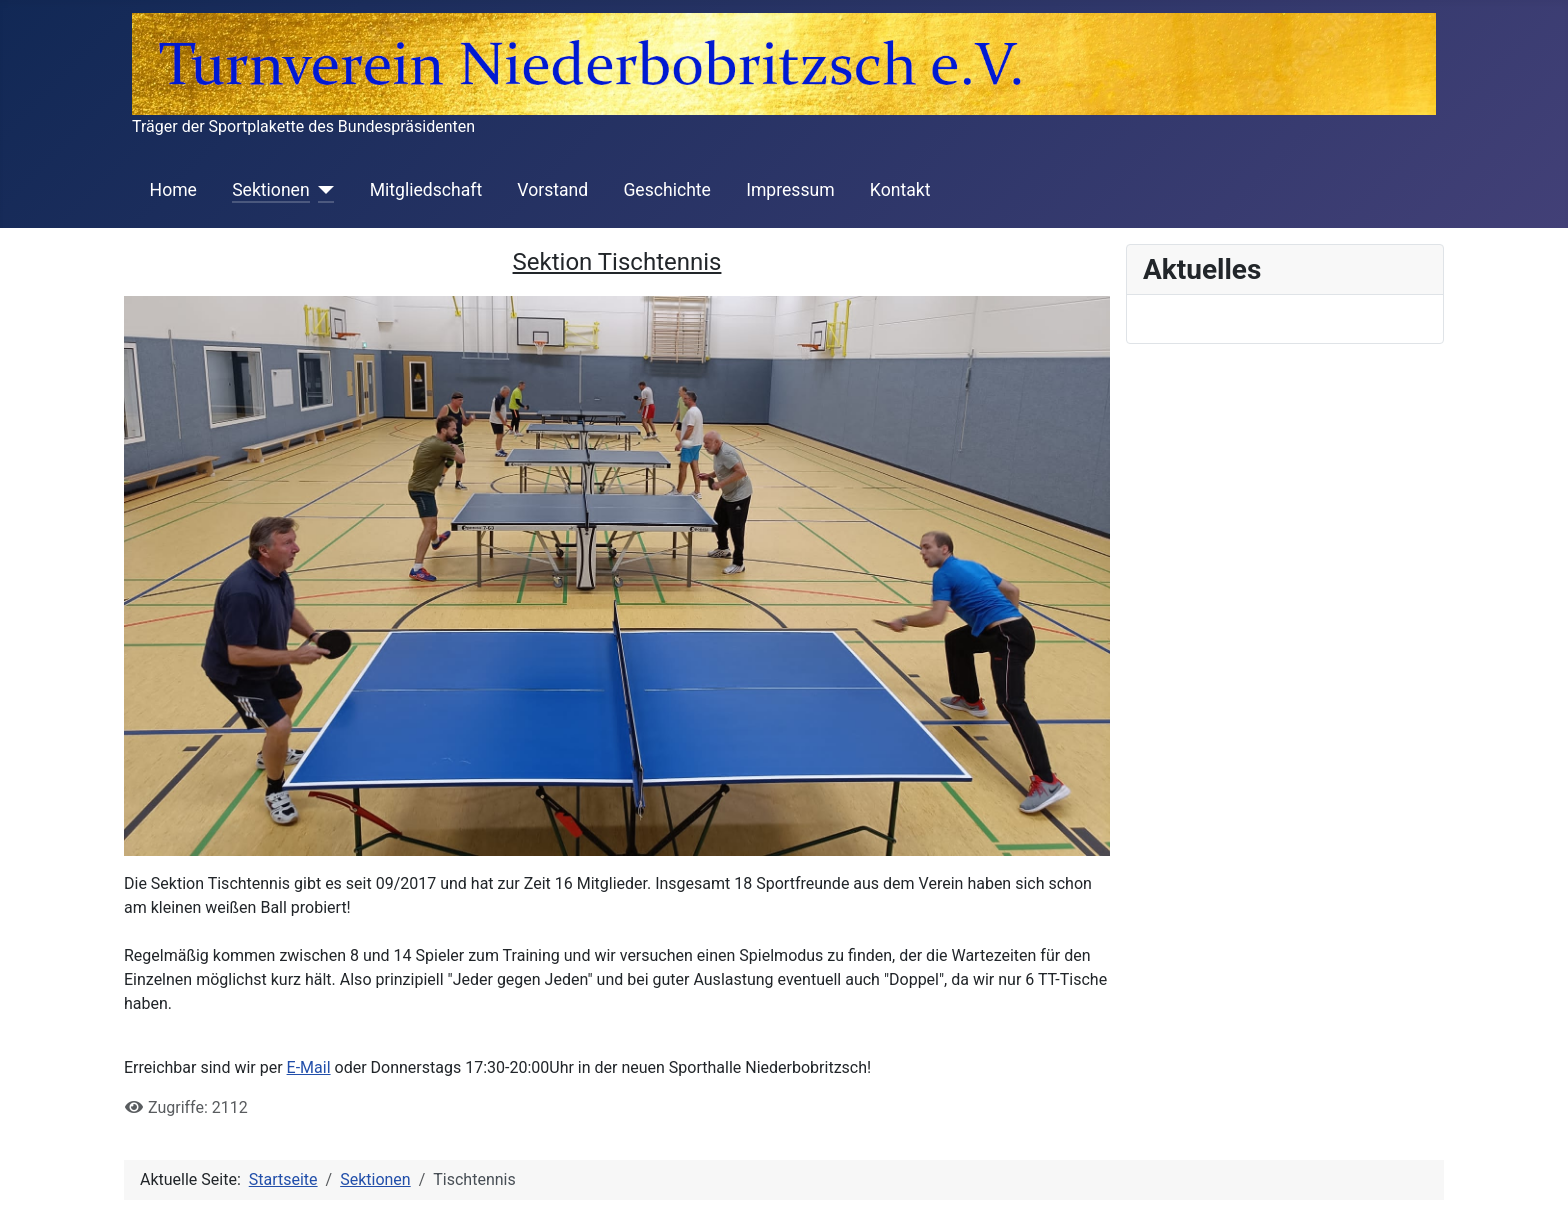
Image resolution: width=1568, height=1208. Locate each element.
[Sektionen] (322, 190)
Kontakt (900, 190)
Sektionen (271, 190)
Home (173, 190)
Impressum (790, 190)
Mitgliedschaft (426, 190)
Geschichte (667, 190)
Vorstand (552, 190)
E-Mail (309, 1067)
